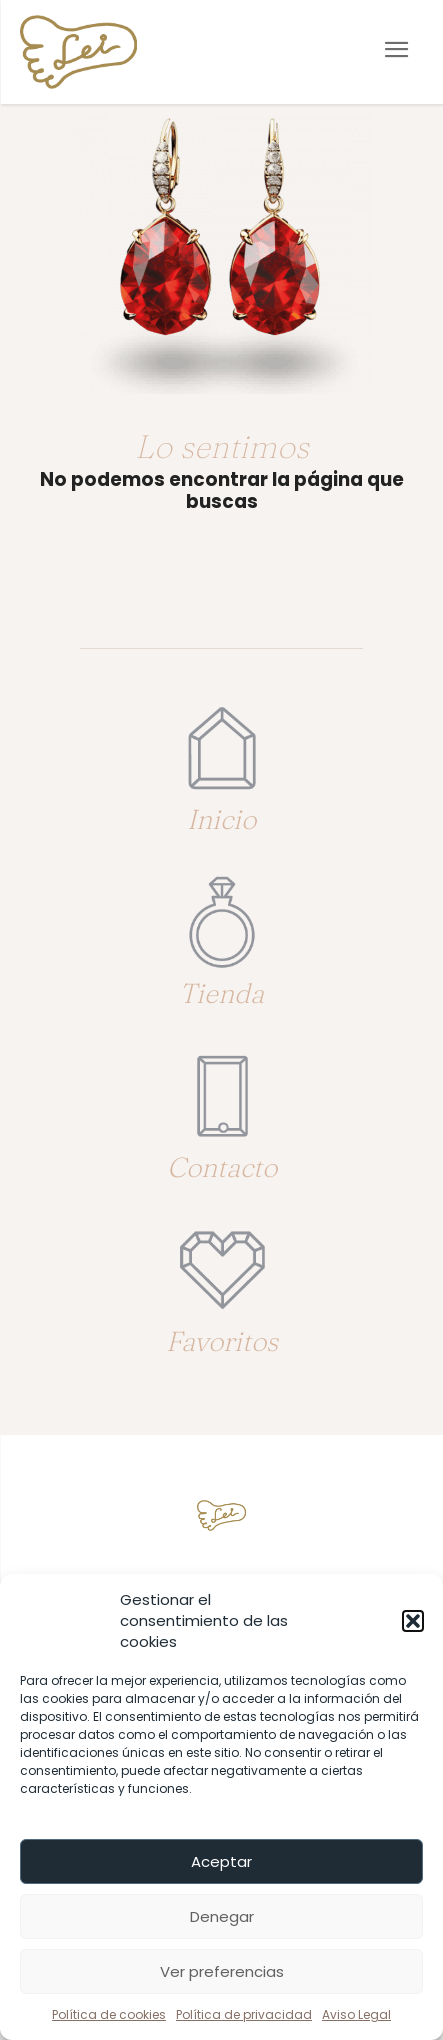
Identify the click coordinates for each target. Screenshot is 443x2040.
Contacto (222, 1167)
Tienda (221, 993)
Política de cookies (109, 2014)
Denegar (222, 1916)
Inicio (221, 819)
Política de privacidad (244, 2014)
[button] (413, 1621)
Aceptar (221, 1861)
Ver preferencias (222, 1971)
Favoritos (222, 1341)
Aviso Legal (356, 2014)
